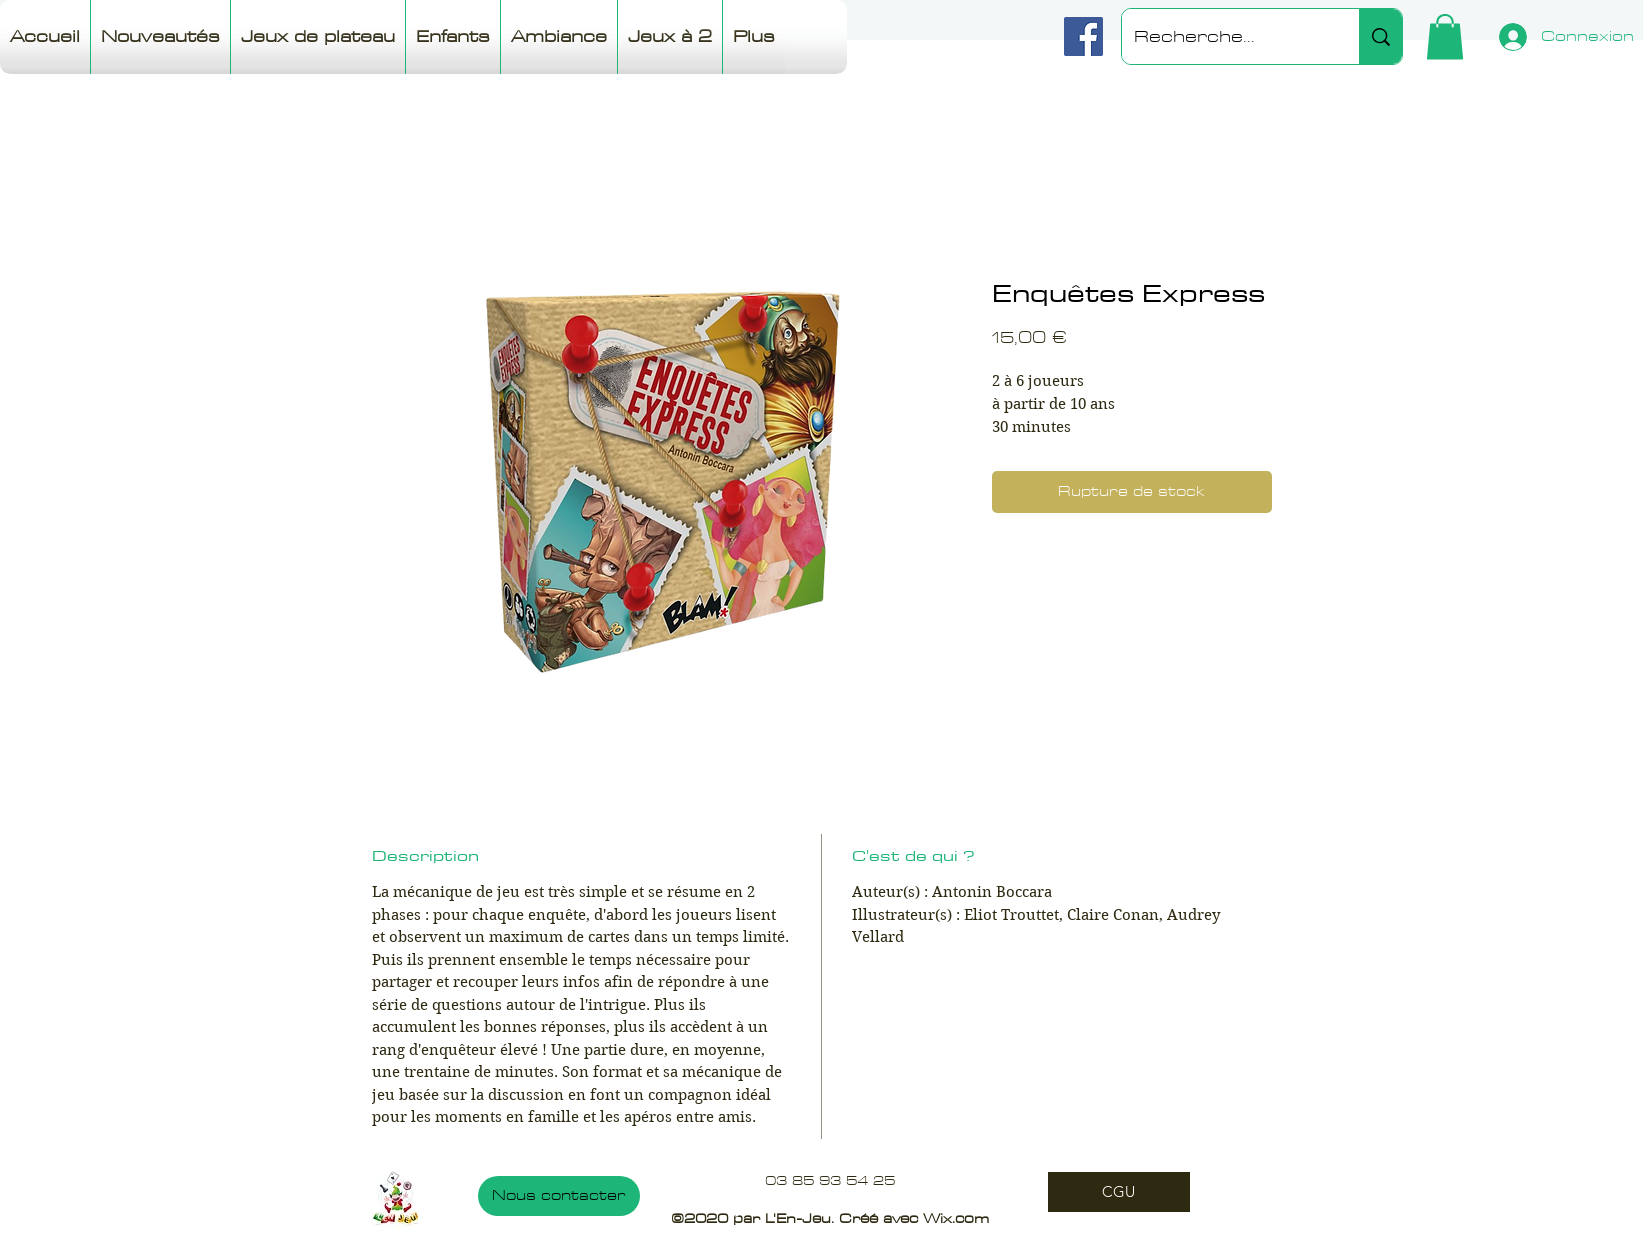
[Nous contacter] (559, 1196)
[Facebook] (1083, 36)
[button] (1445, 36)
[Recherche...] (1225, 36)
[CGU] (1119, 1192)
